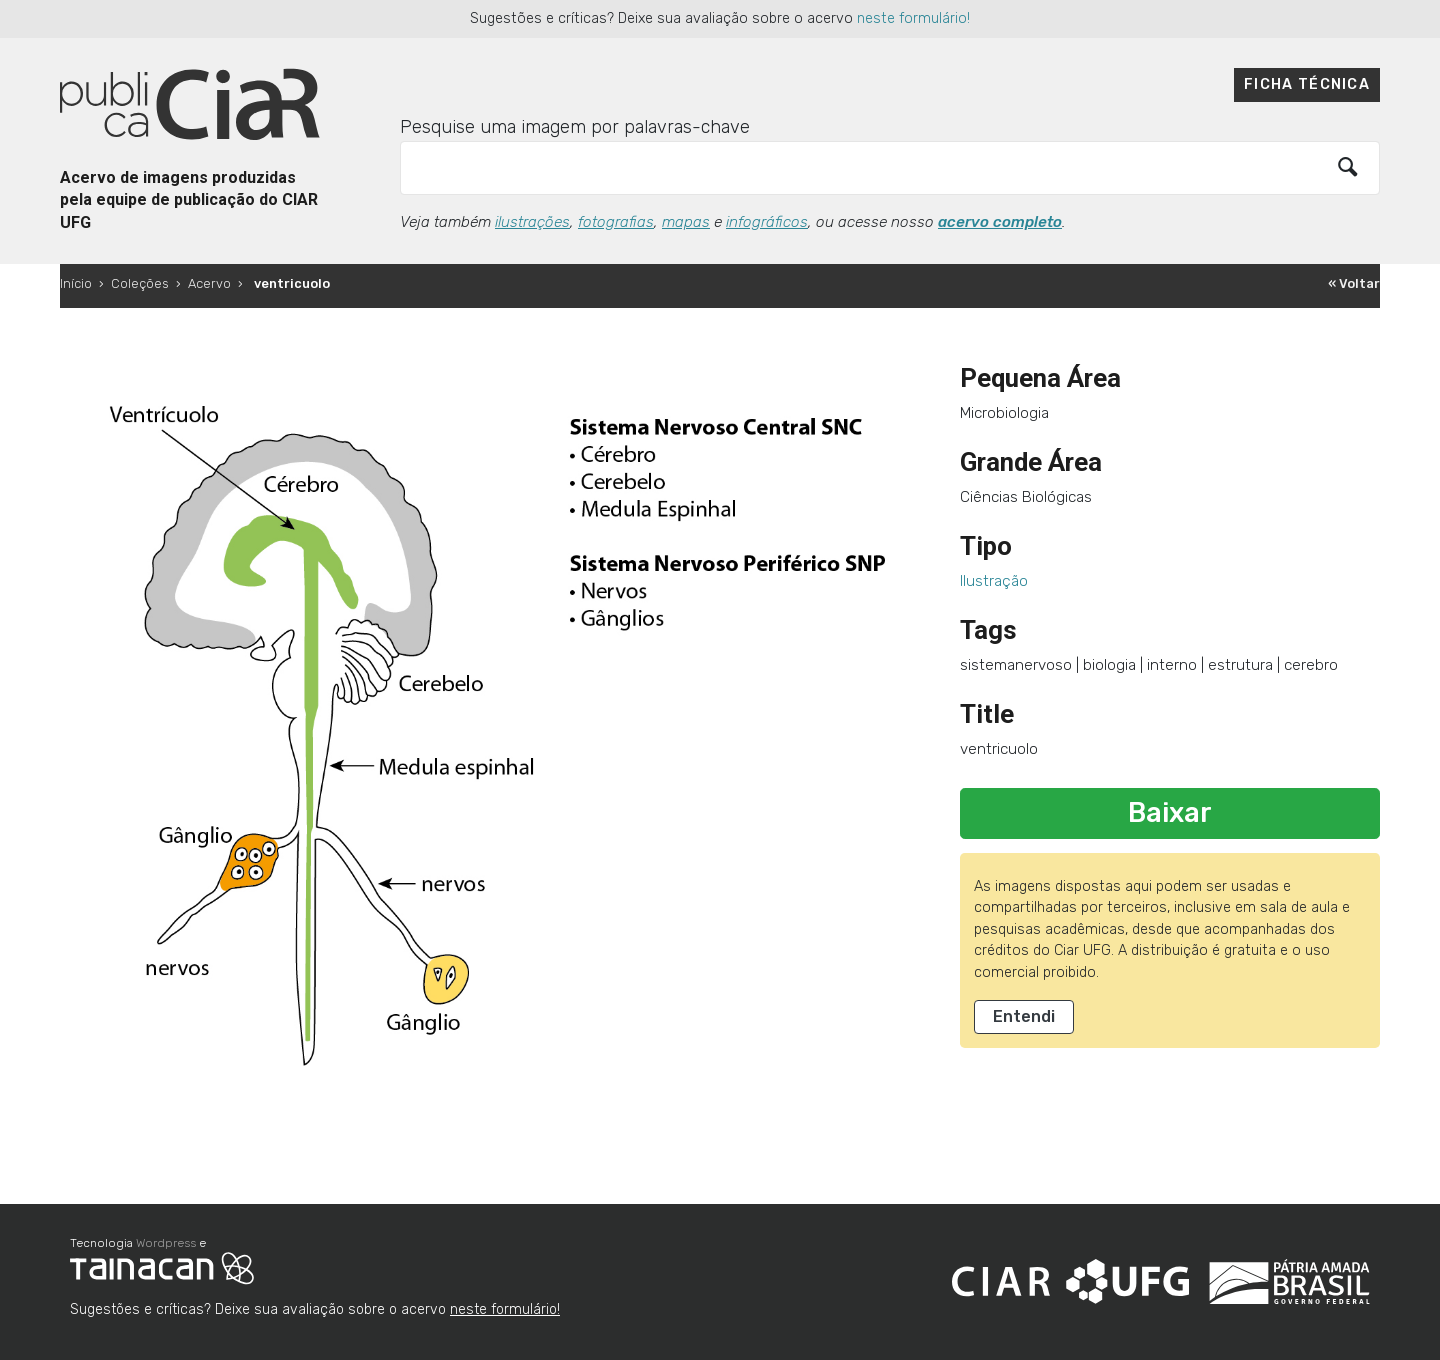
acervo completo (1000, 222)
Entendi (1024, 1016)
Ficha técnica (1307, 84)
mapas (686, 222)
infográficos (767, 222)
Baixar (1170, 813)
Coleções (140, 283)
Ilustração (994, 581)
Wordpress (166, 1243)
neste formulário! (913, 18)
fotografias (616, 222)
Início (76, 283)
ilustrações (532, 222)
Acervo (209, 283)
